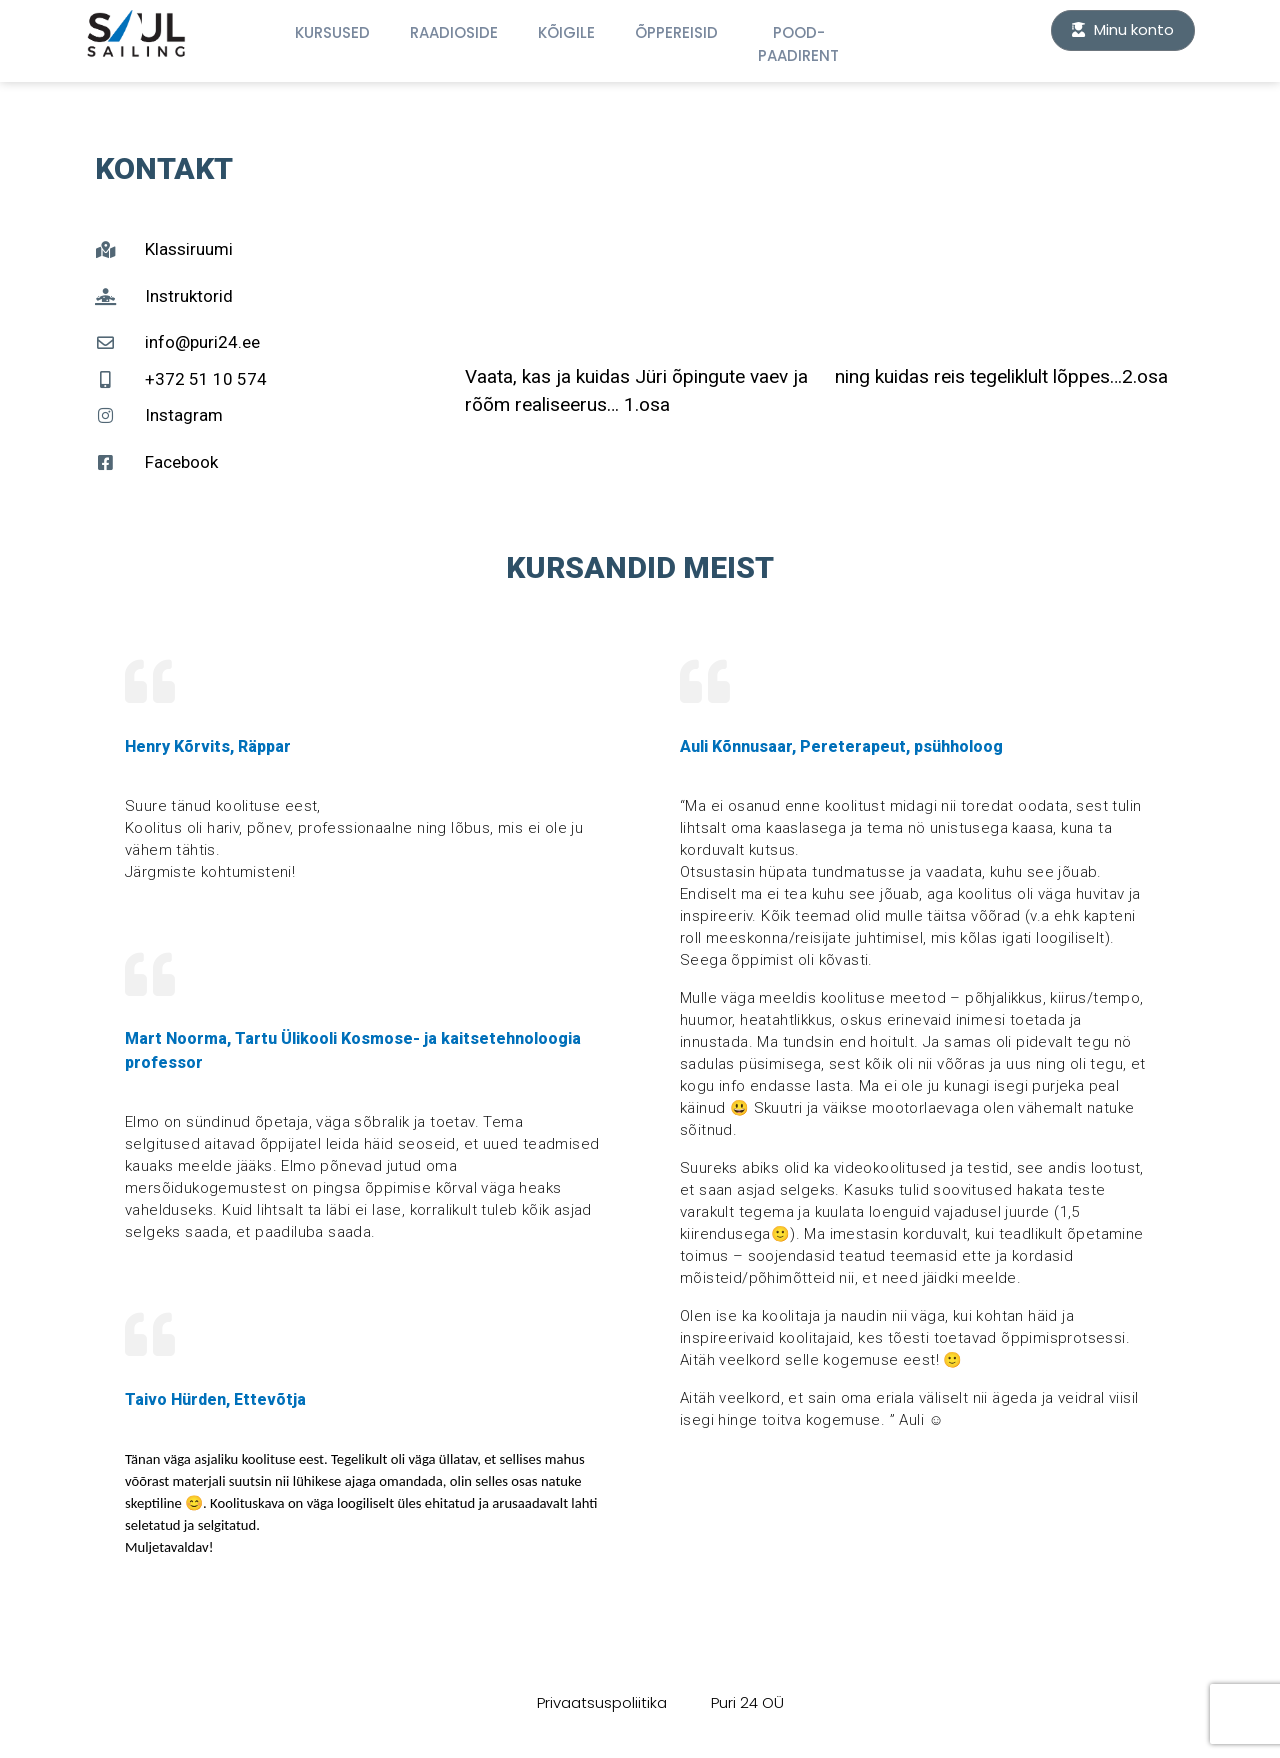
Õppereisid (676, 32)
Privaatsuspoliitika (602, 1702)
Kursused (332, 32)
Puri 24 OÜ (747, 1702)
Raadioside (454, 32)
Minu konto (1123, 29)
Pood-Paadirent (798, 44)
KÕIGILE (566, 32)
